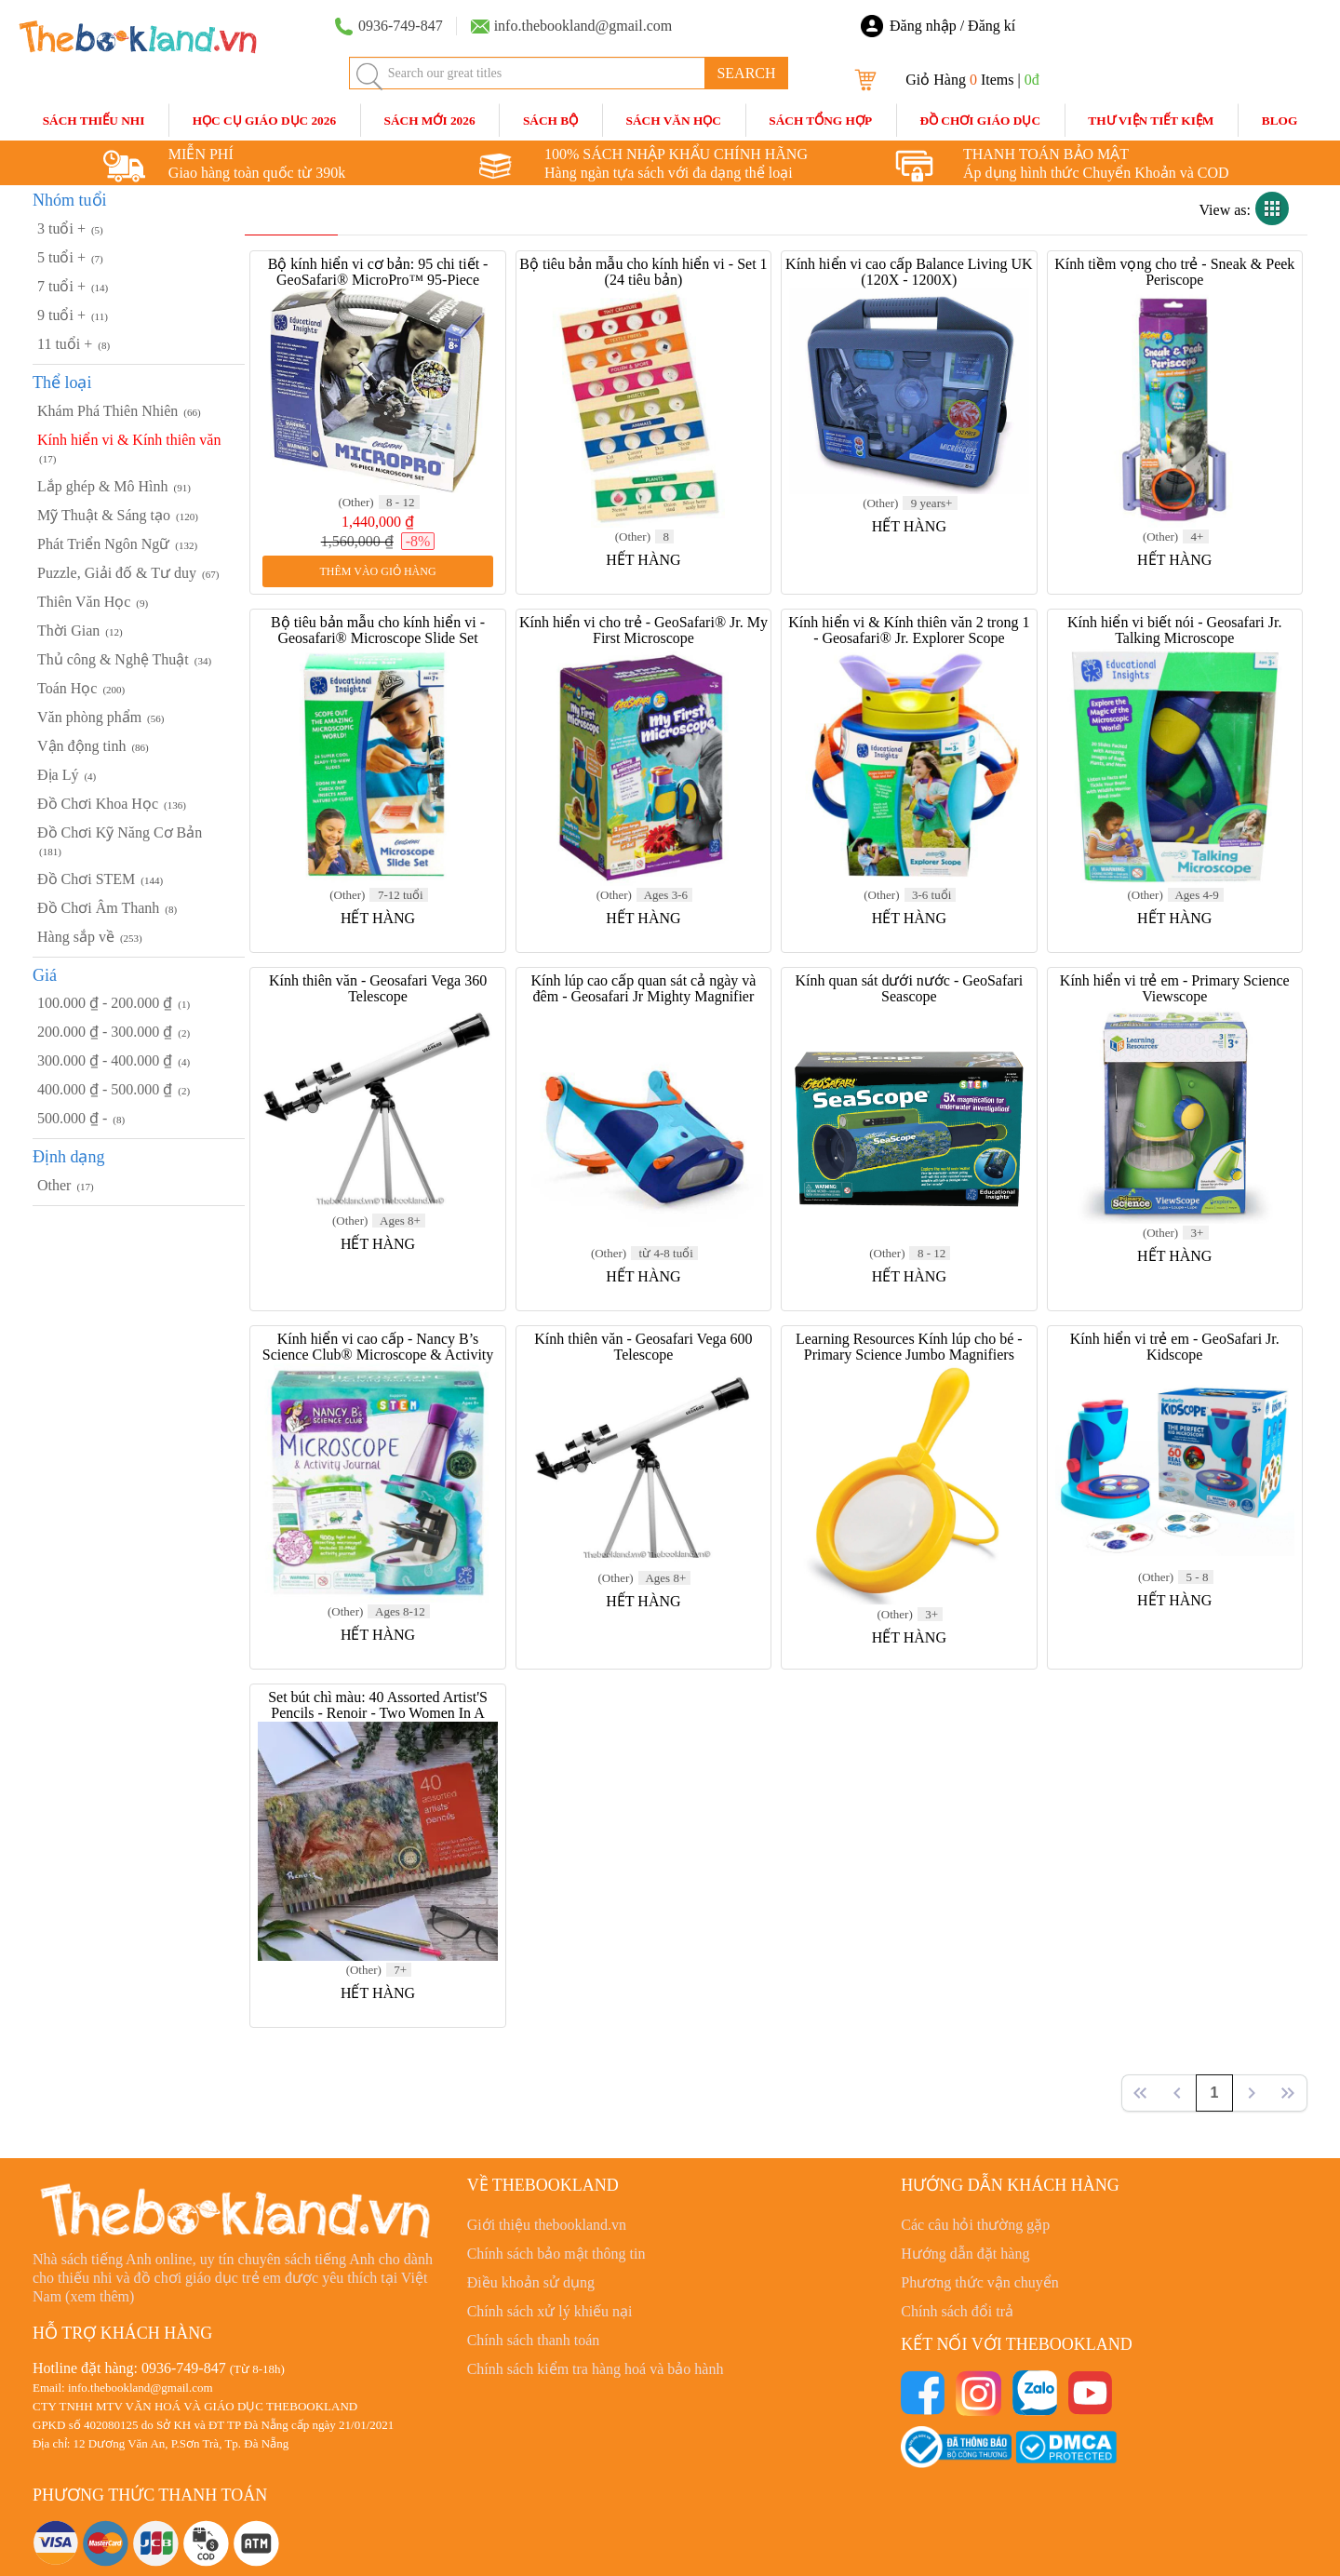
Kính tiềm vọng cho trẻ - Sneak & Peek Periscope (1174, 272)
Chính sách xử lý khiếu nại (550, 2311)
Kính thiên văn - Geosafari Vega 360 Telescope (378, 988)
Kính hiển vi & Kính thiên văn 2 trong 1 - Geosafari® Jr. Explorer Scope (908, 630)
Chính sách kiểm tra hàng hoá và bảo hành (595, 2369)
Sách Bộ (550, 120)
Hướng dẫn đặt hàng (965, 2253)
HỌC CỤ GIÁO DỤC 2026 (264, 120)
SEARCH (746, 73)
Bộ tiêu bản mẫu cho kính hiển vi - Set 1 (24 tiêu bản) (643, 272)
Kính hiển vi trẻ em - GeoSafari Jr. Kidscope (1175, 1346)
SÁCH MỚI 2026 (429, 120)
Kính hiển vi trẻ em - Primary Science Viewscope (1175, 988)
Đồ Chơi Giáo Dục (979, 120)
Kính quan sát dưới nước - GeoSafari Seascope (910, 988)
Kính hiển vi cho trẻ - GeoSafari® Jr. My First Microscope (643, 630)
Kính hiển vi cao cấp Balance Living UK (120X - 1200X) (909, 272)
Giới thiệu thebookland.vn (546, 2225)
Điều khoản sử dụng (531, 2282)
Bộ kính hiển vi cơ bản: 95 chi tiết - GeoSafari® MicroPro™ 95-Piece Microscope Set (378, 279)
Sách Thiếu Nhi (94, 120)
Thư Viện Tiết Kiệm (1150, 120)
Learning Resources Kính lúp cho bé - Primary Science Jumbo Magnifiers (909, 1346)
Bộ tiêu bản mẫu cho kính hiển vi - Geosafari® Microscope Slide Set (378, 630)
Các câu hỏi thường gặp (975, 2225)
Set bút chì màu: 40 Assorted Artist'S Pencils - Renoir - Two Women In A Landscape (378, 1713)
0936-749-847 (183, 2368)
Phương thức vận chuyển (980, 2282)
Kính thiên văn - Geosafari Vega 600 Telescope (643, 1346)
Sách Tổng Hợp (820, 120)
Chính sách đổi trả (957, 2311)
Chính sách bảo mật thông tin (556, 2253)
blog (1280, 120)
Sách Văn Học (673, 120)
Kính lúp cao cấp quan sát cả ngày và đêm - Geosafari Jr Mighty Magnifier (643, 988)
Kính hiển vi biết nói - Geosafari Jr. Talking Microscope (1174, 630)
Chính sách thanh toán (533, 2340)
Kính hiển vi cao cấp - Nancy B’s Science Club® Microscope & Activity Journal (378, 1354)
